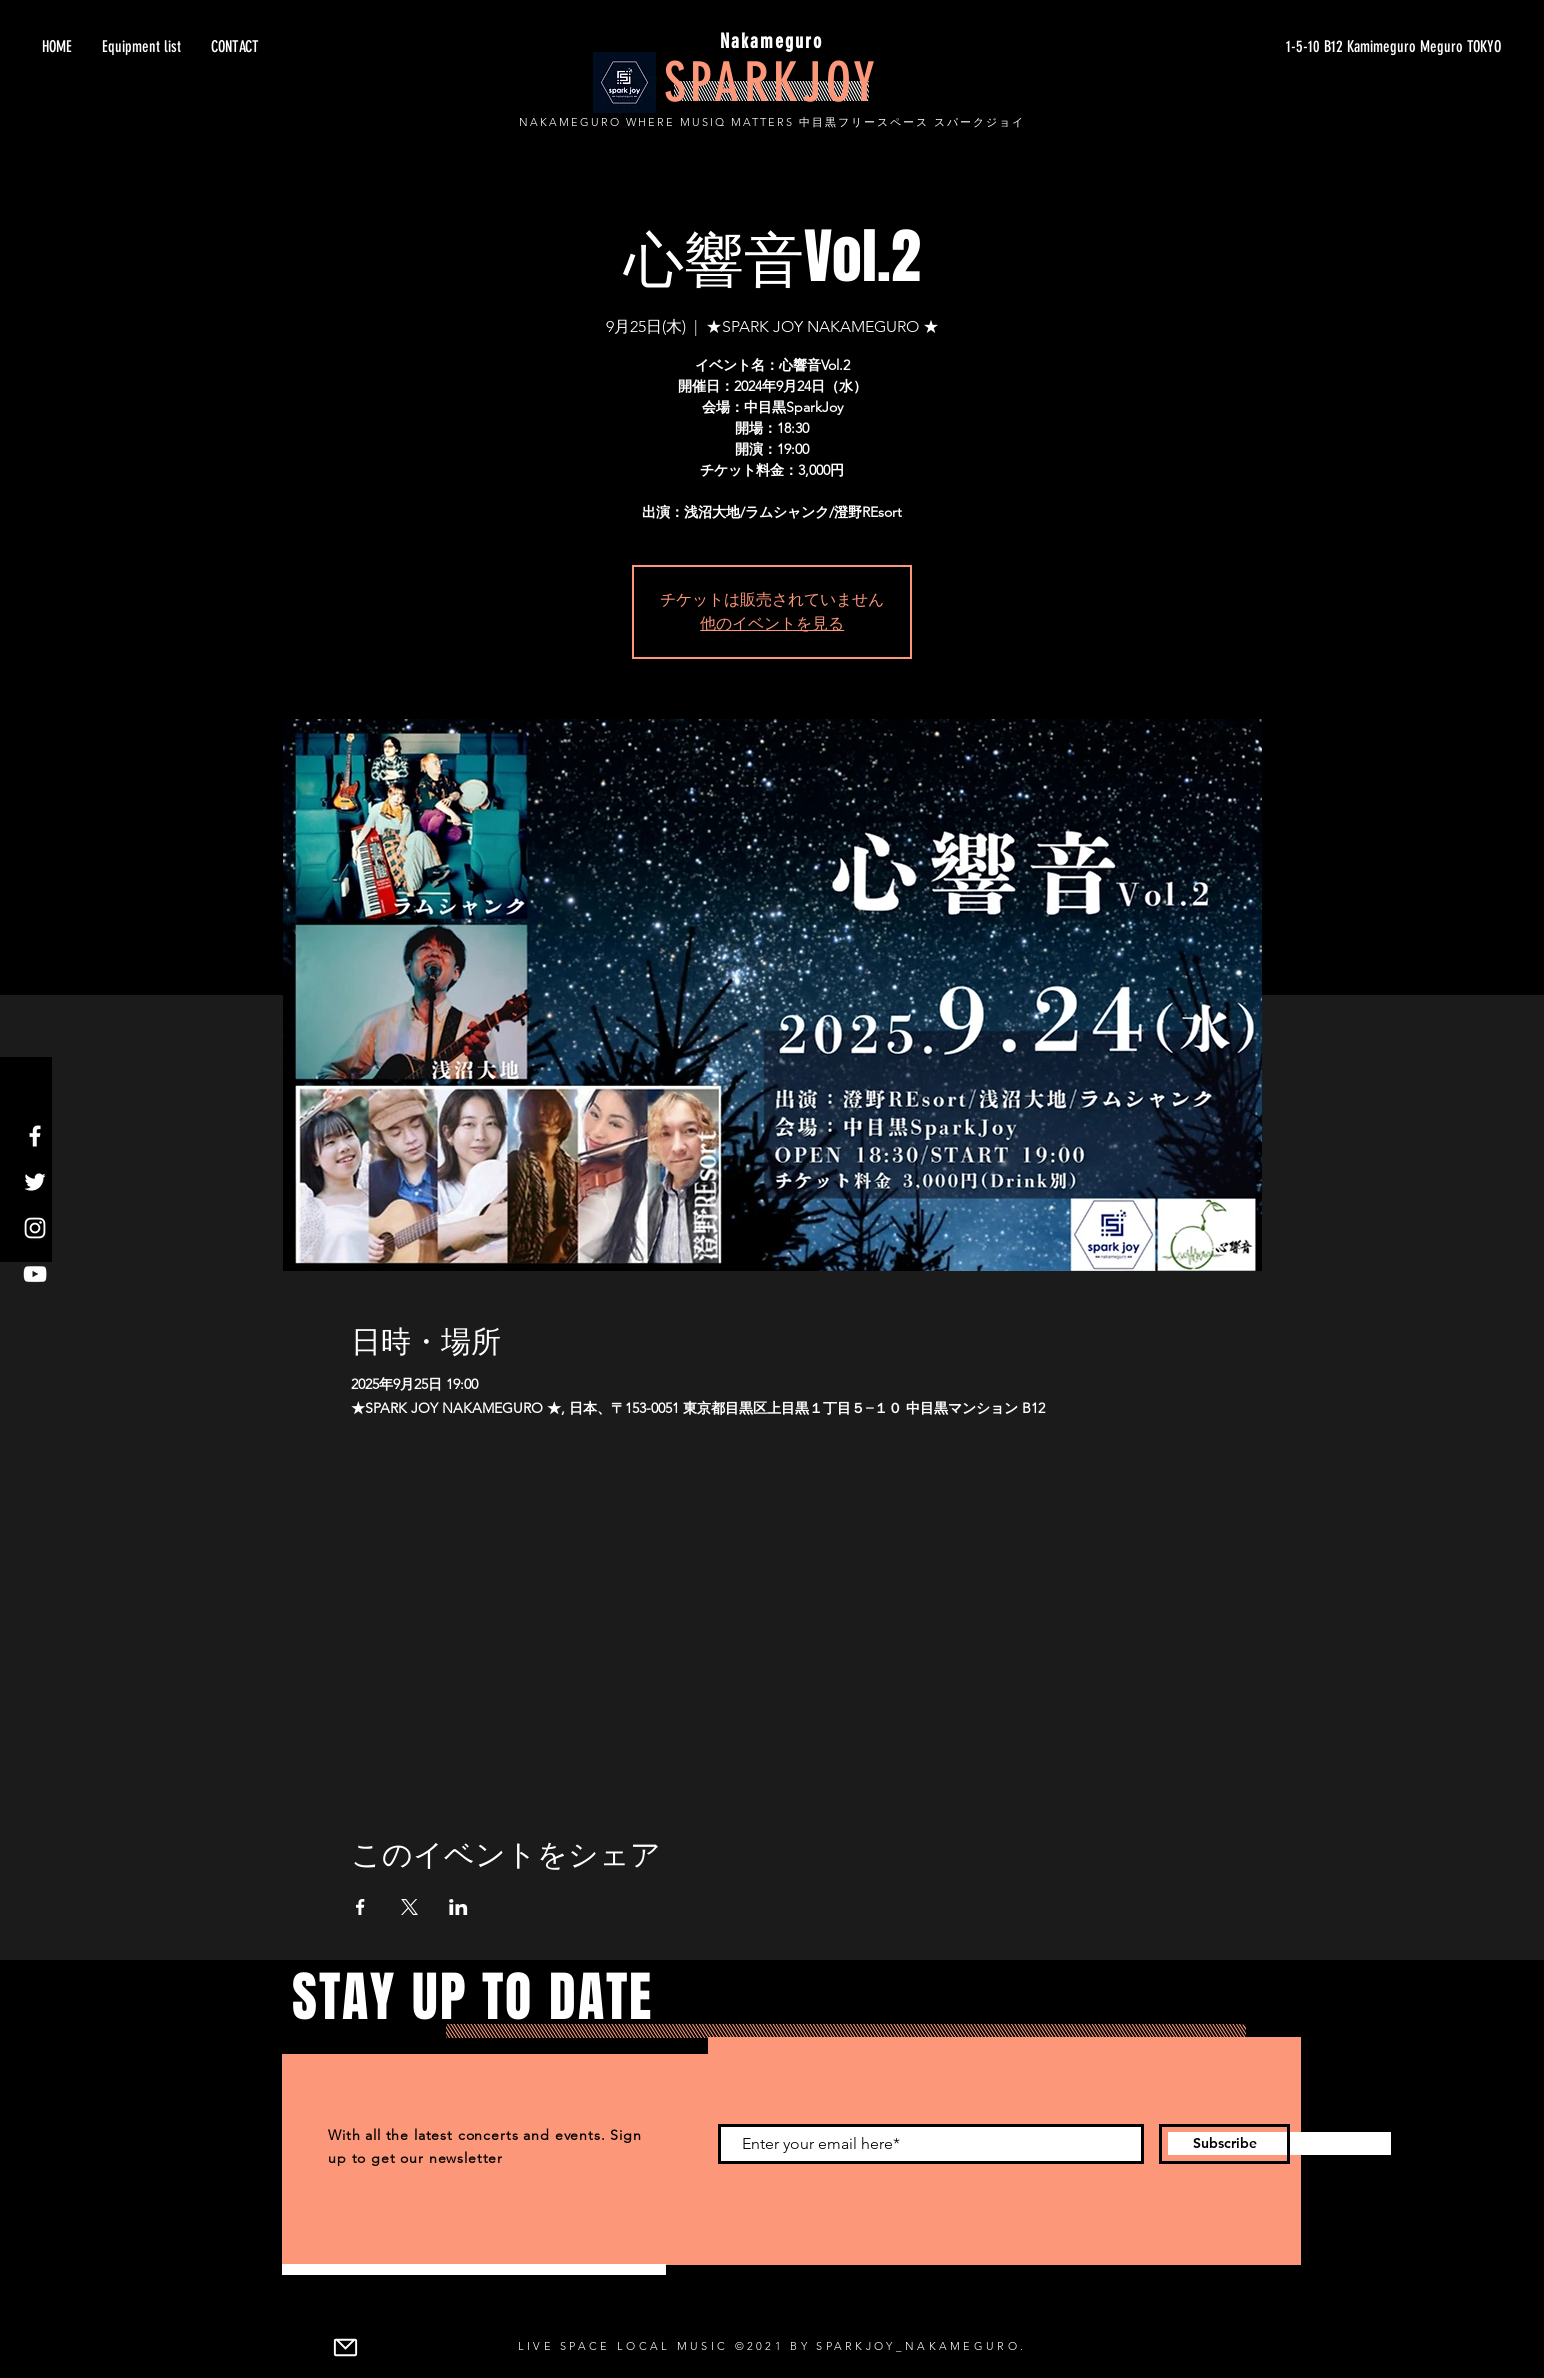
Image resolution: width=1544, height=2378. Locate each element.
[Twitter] (35, 1182)
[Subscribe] (1224, 2144)
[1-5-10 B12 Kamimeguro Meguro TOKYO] (1312, 47)
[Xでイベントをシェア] (409, 1907)
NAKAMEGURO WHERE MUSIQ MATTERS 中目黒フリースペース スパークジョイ (771, 122)
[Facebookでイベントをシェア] (360, 1907)
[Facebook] (35, 1136)
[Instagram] (35, 1228)
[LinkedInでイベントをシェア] (458, 1907)
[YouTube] (35, 1274)
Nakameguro (771, 41)
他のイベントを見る (772, 623)
